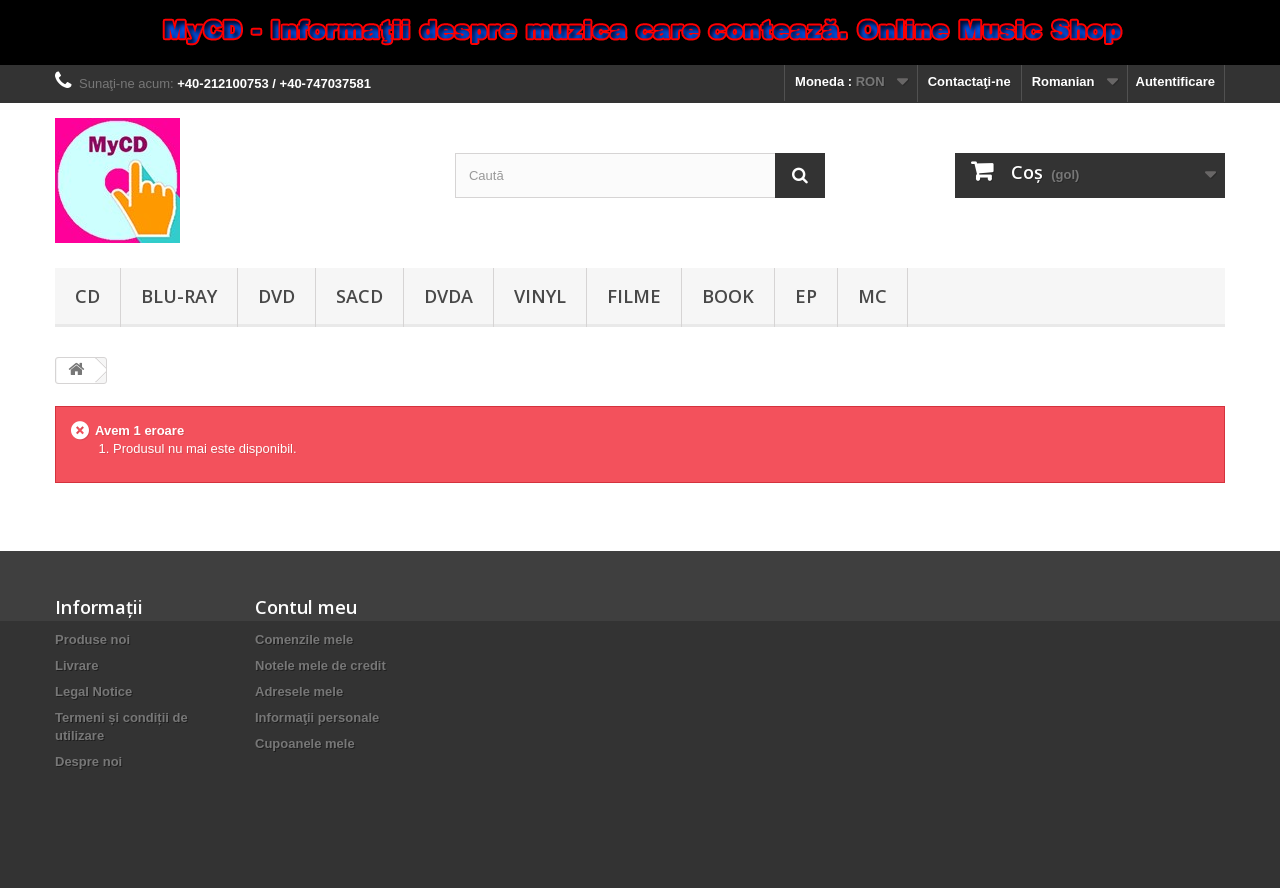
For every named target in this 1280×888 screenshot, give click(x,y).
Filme (634, 296)
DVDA (448, 296)
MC (872, 296)
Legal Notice (93, 691)
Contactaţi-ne (969, 81)
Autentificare (1175, 81)
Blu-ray (179, 296)
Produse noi (92, 639)
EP (806, 296)
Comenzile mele (304, 639)
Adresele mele (299, 691)
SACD (359, 296)
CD (87, 296)
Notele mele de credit (320, 665)
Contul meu (306, 607)
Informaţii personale (317, 717)
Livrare (76, 665)
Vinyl (540, 296)
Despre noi (88, 761)
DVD (276, 296)
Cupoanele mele (305, 743)
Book (728, 296)
